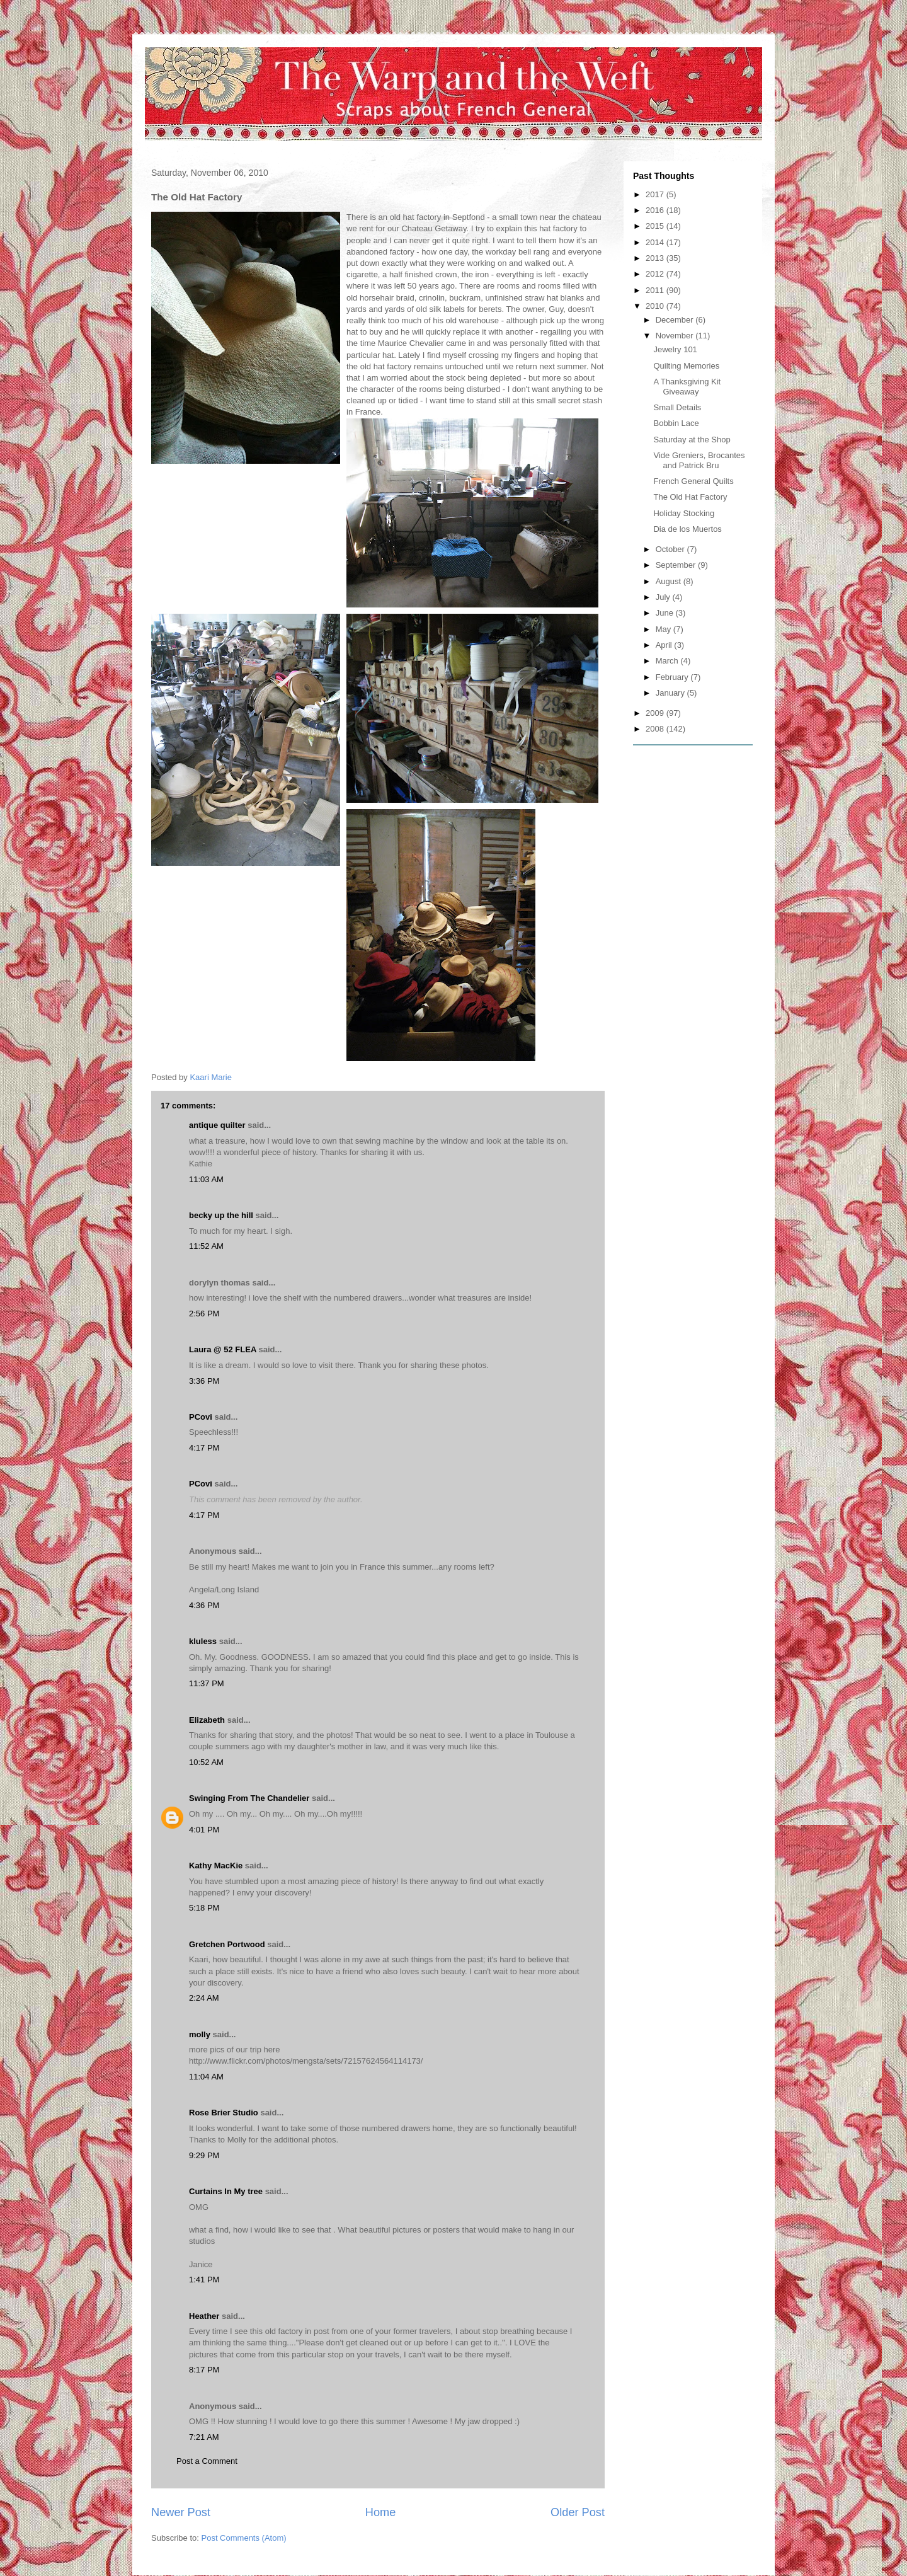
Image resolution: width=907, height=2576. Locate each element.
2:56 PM (204, 1313)
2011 (656, 290)
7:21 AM (204, 2437)
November (676, 335)
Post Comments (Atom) (244, 2538)
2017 (656, 194)
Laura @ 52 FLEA (222, 1349)
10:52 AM (206, 1762)
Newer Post (180, 2512)
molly (199, 2034)
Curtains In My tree (226, 2191)
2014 (656, 242)
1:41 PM (204, 2279)
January (671, 693)
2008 (656, 728)
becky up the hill (221, 1215)
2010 (656, 306)
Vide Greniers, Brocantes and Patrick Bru (698, 460)
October (671, 549)
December (676, 320)
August (669, 581)
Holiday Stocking (683, 513)
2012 (656, 274)
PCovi (201, 1417)
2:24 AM (204, 1998)
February (673, 677)
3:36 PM (204, 1381)
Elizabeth (207, 1720)
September (677, 565)
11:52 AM (206, 1246)
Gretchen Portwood (227, 1944)
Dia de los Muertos (687, 529)
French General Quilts (693, 481)
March (668, 660)
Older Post (577, 2512)
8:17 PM (204, 2369)
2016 (656, 210)
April (665, 645)
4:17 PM (204, 1447)
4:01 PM (204, 1829)
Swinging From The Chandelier (249, 1798)
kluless (203, 1641)
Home (380, 2512)
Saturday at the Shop (691, 439)
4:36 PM (204, 1605)
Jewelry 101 (675, 349)
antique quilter (217, 1125)
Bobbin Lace (676, 423)
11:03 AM (206, 1179)
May (664, 629)
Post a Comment (206, 2461)
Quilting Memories (686, 366)
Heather (204, 2316)
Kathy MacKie (215, 1865)
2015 (656, 226)
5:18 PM (204, 1907)
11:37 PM (206, 1683)
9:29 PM (204, 2155)
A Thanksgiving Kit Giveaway (687, 386)
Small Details (677, 407)
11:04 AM (206, 2076)
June (666, 613)
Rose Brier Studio (223, 2112)
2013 (656, 258)
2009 (656, 713)
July (664, 597)
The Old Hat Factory (690, 497)
